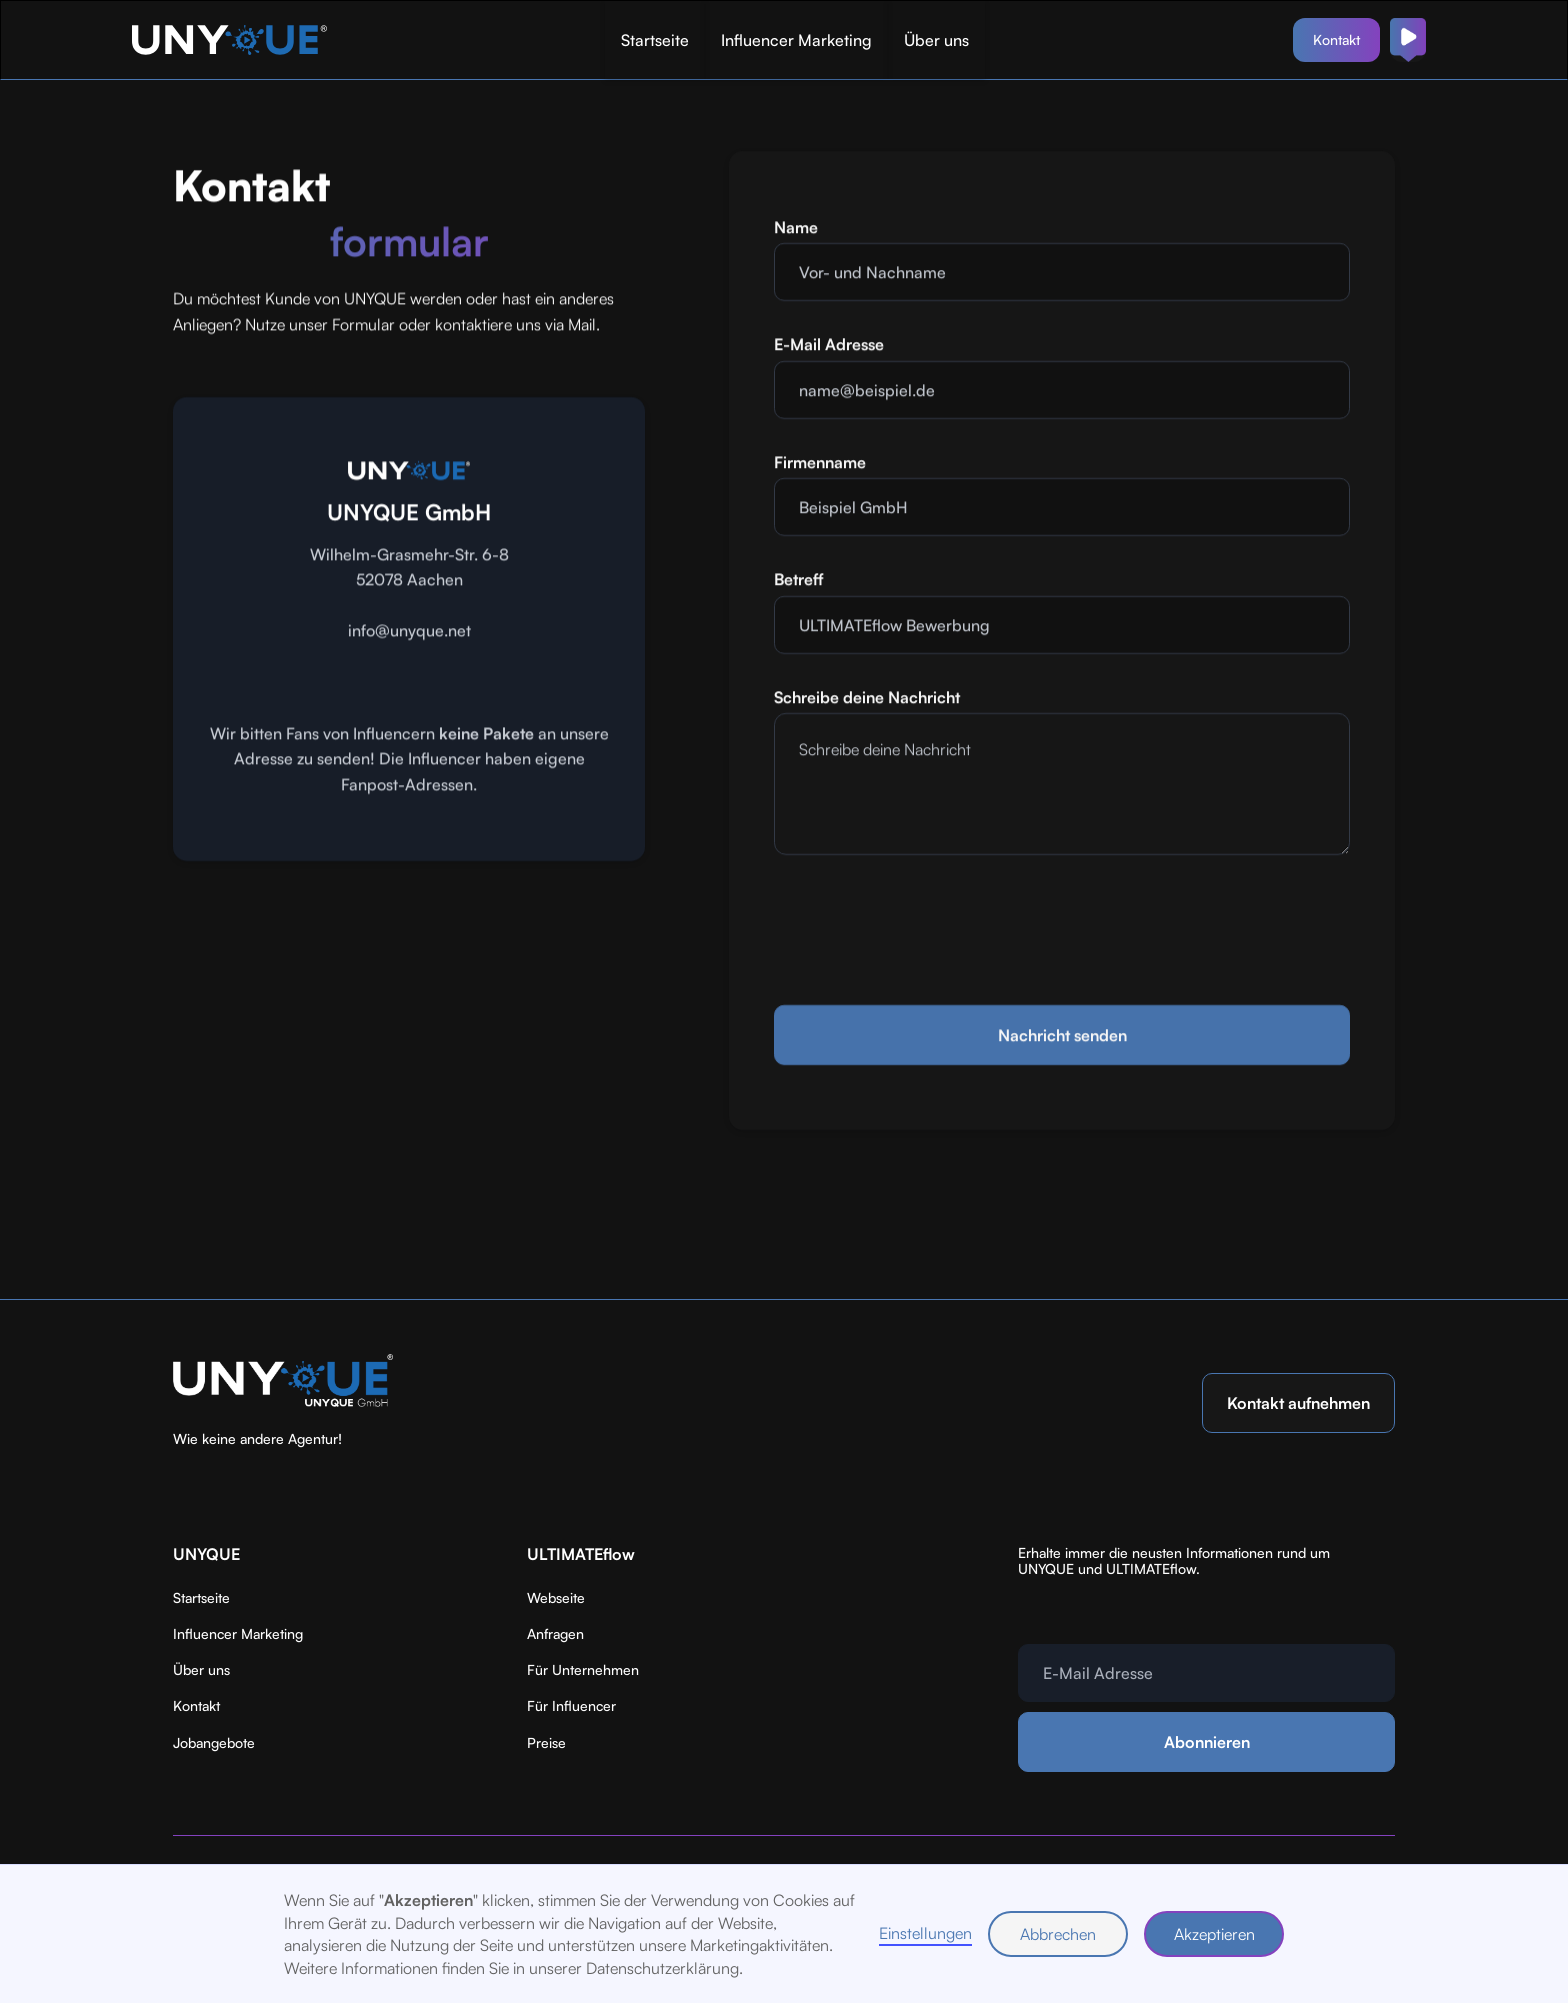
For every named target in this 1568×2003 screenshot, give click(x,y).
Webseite (556, 1598)
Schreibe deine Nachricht (867, 699)
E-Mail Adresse (829, 346)
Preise (546, 1743)
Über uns (936, 40)
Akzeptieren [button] (1214, 1934)
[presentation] (926, 928)
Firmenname (820, 464)
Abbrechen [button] (1058, 1934)
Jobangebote (214, 1743)
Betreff (799, 581)
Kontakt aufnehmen (1298, 1403)
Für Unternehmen (583, 1670)
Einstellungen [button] (925, 1933)
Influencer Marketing (796, 40)
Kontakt (1336, 39)
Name (796, 229)
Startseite (655, 40)
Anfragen (555, 1634)
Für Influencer (571, 1706)
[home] (232, 40)
